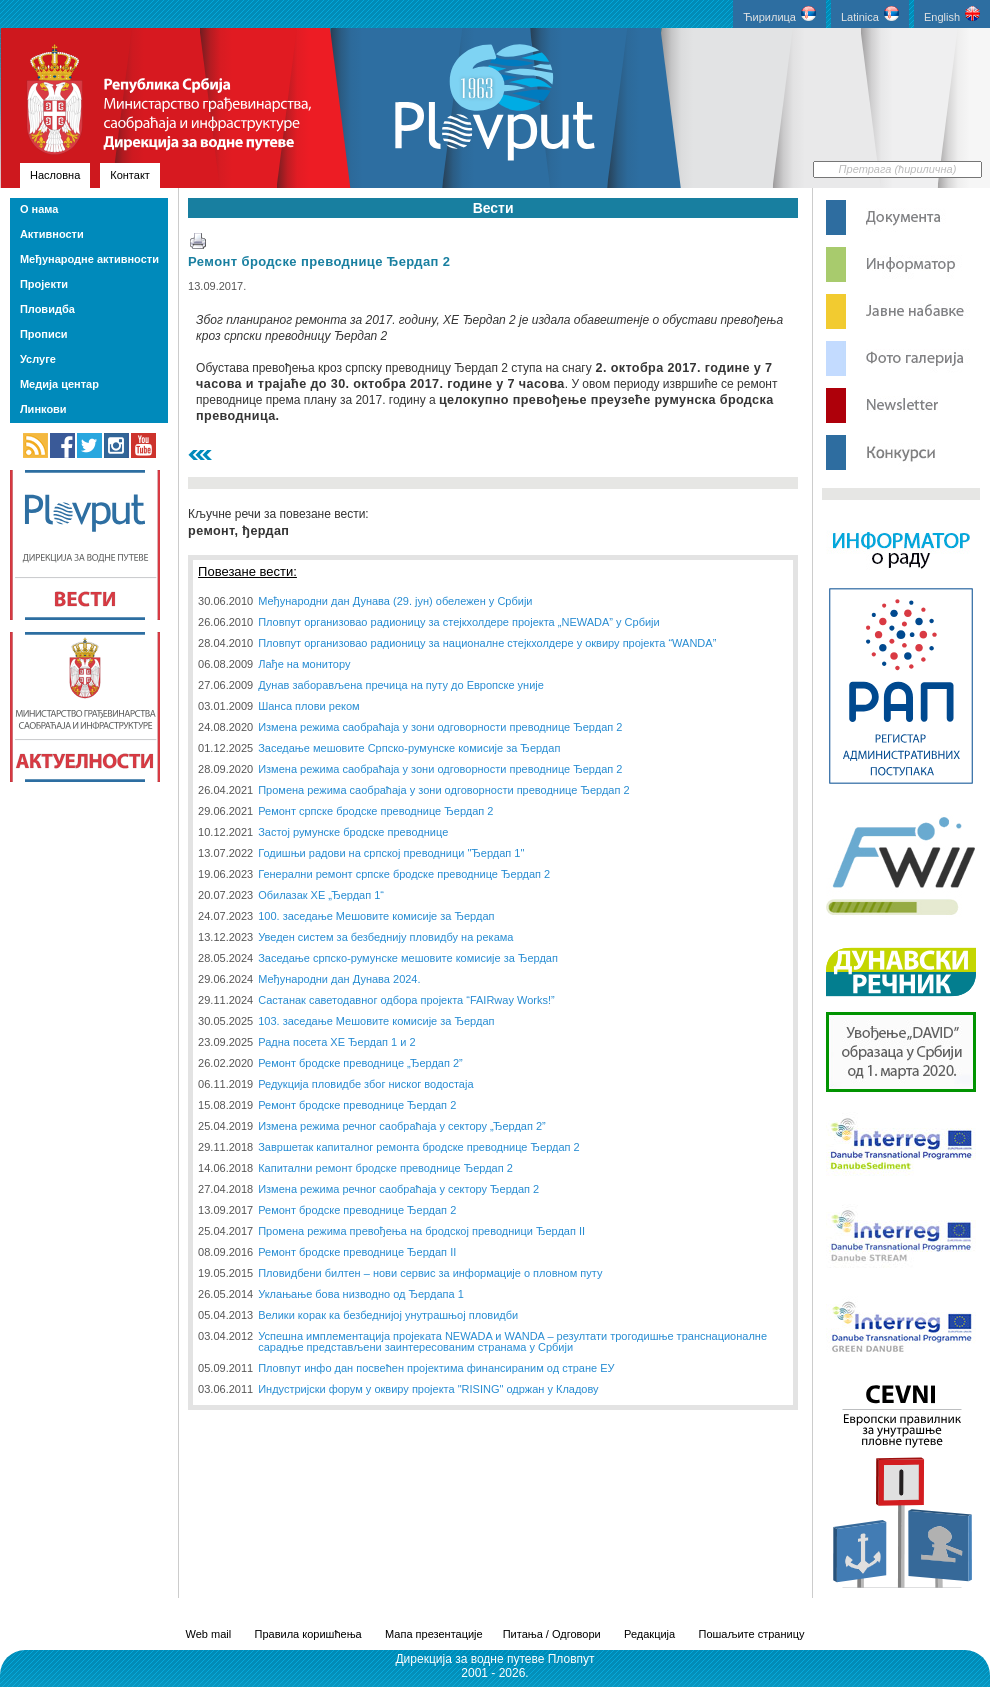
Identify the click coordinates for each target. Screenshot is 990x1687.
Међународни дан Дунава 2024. (339, 979)
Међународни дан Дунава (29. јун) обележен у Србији (395, 601)
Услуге (38, 359)
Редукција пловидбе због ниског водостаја (365, 1084)
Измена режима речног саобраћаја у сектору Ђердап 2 (398, 1189)
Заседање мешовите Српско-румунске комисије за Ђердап (409, 748)
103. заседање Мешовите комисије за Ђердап (376, 1021)
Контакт (130, 175)
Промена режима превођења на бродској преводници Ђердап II (421, 1231)
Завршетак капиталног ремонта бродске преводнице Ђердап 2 (419, 1147)
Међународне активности (89, 259)
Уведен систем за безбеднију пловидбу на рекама (385, 937)
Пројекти (44, 284)
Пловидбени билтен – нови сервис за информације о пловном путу (430, 1273)
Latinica (870, 14)
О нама (39, 209)
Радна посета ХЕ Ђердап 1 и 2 (336, 1042)
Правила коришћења (308, 1634)
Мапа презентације (434, 1634)
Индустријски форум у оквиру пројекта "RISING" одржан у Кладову (428, 1389)
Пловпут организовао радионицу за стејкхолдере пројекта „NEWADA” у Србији (459, 622)
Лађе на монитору (304, 664)
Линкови (43, 409)
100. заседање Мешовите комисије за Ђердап (376, 916)
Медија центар (59, 384)
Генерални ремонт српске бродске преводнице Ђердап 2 (404, 874)
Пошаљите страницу (751, 1634)
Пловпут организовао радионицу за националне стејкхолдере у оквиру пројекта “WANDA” (487, 643)
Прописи (44, 334)
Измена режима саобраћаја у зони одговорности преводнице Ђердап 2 (440, 727)
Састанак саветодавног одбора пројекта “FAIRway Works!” (406, 1000)
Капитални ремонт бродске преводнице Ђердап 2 (385, 1168)
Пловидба (47, 309)
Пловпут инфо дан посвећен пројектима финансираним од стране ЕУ (436, 1368)
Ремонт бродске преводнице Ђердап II (357, 1252)
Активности (52, 234)
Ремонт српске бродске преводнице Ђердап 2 (375, 811)
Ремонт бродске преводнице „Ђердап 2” (360, 1063)
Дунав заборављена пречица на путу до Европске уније (401, 685)
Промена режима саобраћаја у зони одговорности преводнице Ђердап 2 (443, 790)
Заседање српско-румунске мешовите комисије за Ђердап (408, 958)
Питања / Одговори (552, 1634)
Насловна (55, 175)
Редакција (649, 1634)
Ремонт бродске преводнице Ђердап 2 (319, 261)
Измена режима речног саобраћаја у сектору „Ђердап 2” (402, 1126)
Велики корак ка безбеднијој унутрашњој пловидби (388, 1315)
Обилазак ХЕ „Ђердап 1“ (321, 895)
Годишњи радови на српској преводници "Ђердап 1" (391, 853)
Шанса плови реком (308, 706)
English (952, 14)
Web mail (209, 1634)
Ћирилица (779, 14)
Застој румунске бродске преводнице (353, 832)
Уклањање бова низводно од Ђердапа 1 (361, 1294)
